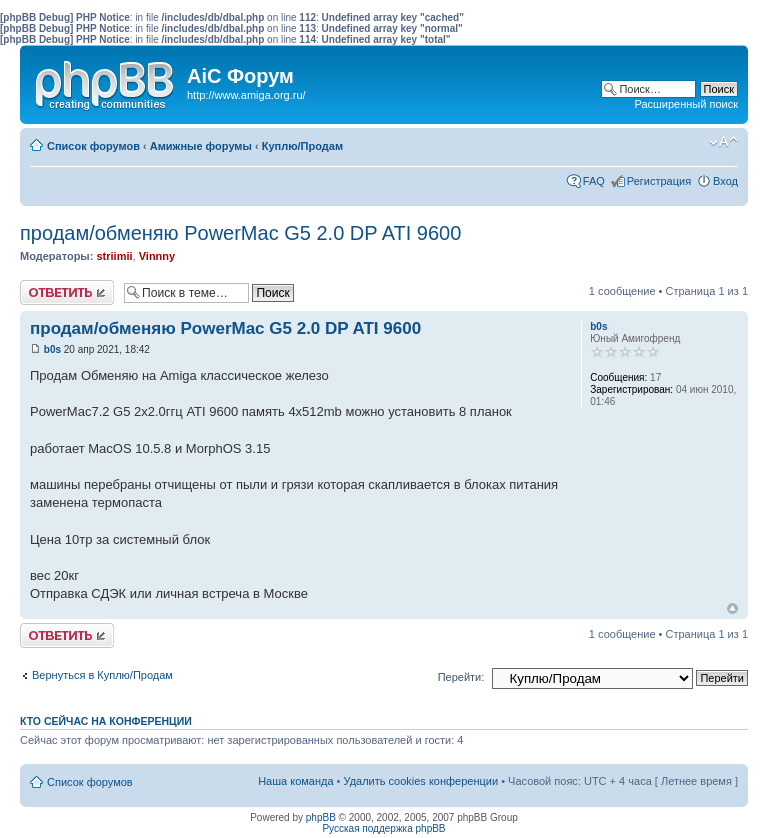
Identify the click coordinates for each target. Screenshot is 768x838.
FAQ (594, 181)
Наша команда (295, 781)
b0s (52, 349)
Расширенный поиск (686, 104)
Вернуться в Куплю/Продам (102, 675)
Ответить (67, 292)
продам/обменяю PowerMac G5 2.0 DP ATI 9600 (240, 233)
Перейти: (461, 677)
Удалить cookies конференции (421, 781)
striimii (114, 256)
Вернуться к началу (732, 608)
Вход (725, 181)
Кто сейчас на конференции (106, 721)
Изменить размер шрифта (723, 142)
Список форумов (93, 146)
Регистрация (659, 181)
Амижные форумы (201, 146)
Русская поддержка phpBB (383, 828)
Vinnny (157, 256)
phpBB (321, 817)
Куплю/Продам (302, 146)
